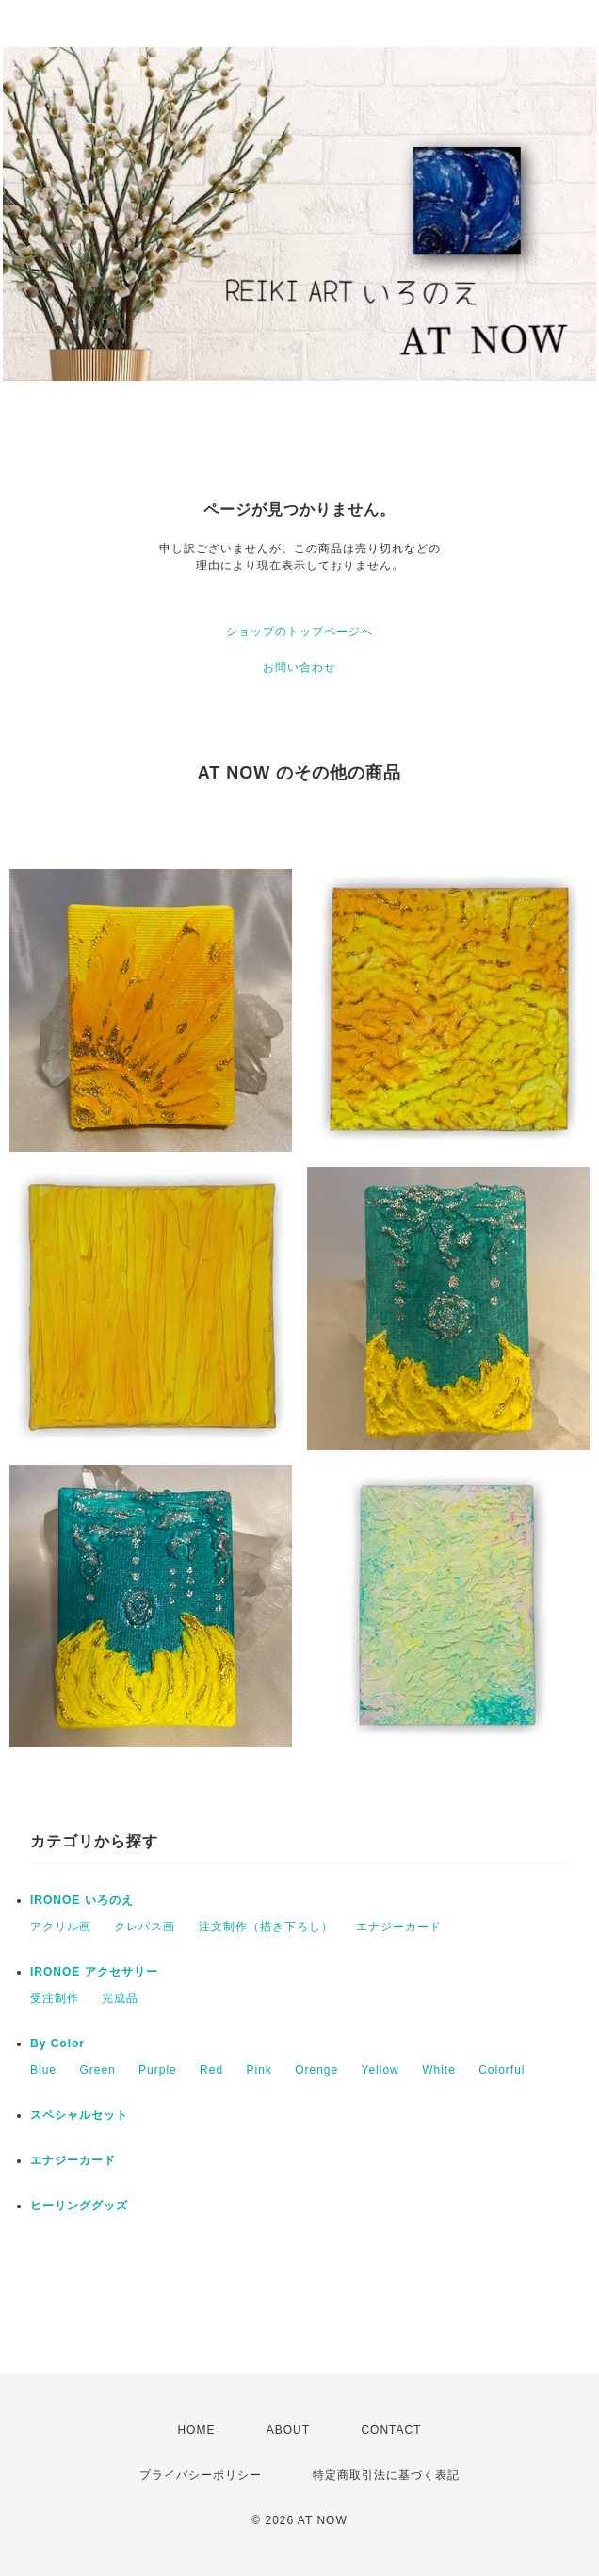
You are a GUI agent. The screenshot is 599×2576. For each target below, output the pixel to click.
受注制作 (54, 1998)
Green (97, 2069)
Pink (258, 2069)
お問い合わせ (299, 667)
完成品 (120, 1998)
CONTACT (391, 2430)
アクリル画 (60, 1926)
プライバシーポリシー (200, 2475)
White (439, 2069)
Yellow (380, 2069)
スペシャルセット (79, 2115)
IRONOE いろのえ (82, 1900)
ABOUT (288, 2430)
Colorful (501, 2069)
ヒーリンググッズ (79, 2205)
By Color (57, 2043)
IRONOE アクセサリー (94, 1971)
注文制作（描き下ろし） (266, 1926)
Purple (157, 2069)
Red (211, 2069)
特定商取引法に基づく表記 (386, 2475)
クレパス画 (144, 1926)
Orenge (316, 2069)
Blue (43, 2069)
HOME (196, 2430)
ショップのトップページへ (299, 631)
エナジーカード (399, 1926)
